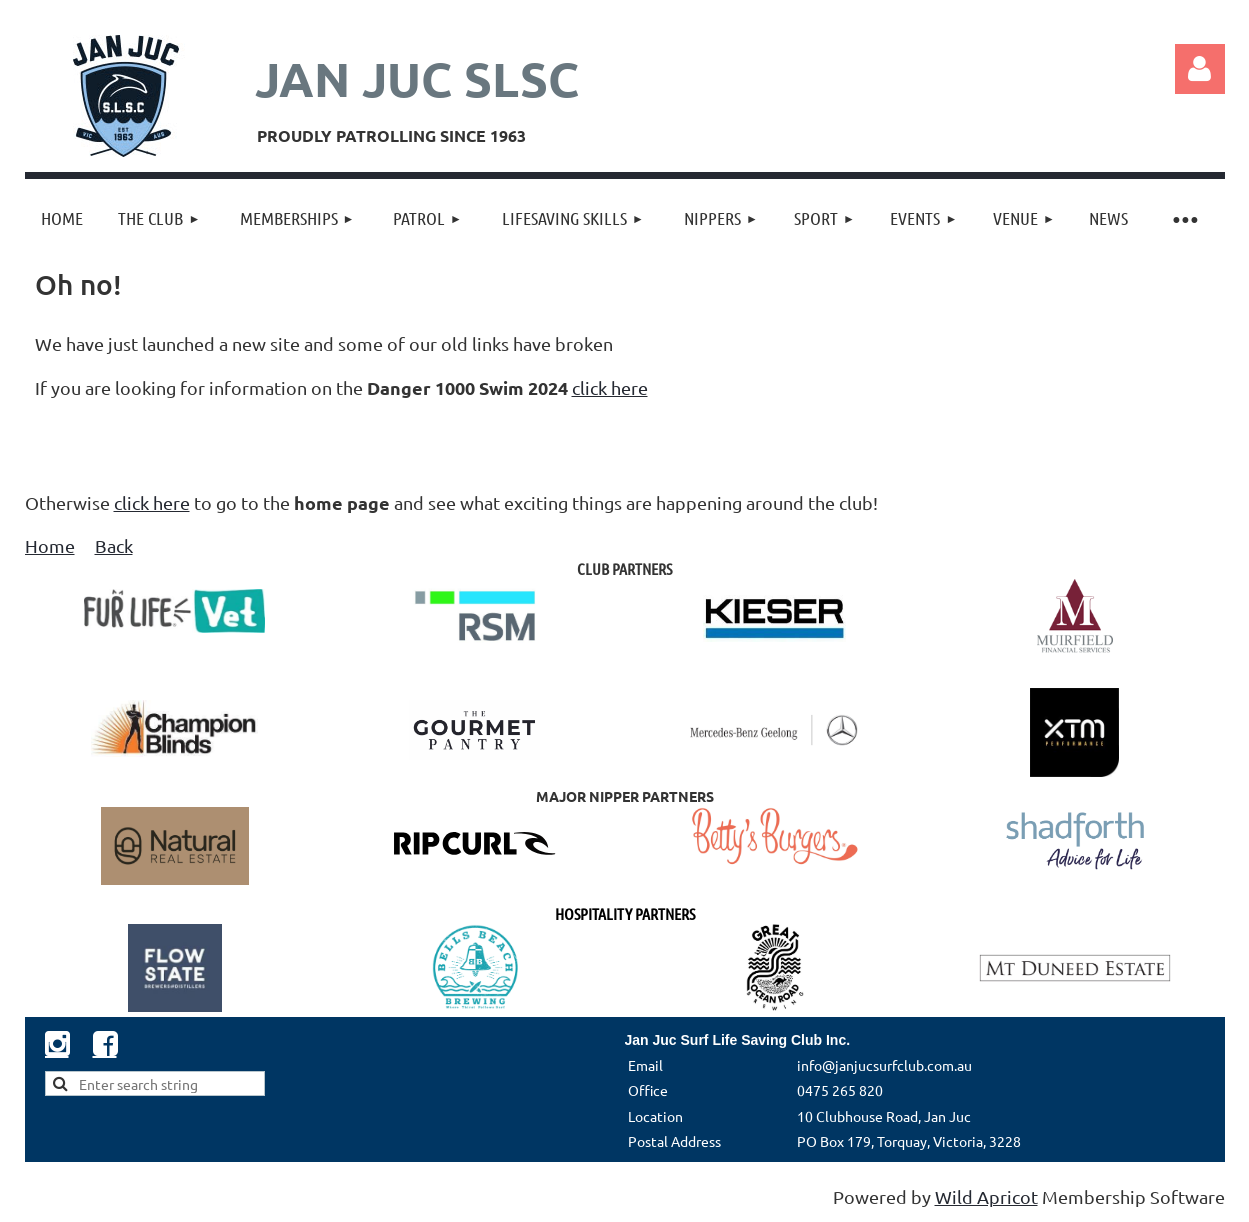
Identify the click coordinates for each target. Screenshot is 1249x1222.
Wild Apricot (986, 1196)
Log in (1200, 69)
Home (50, 545)
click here (610, 387)
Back (114, 545)
